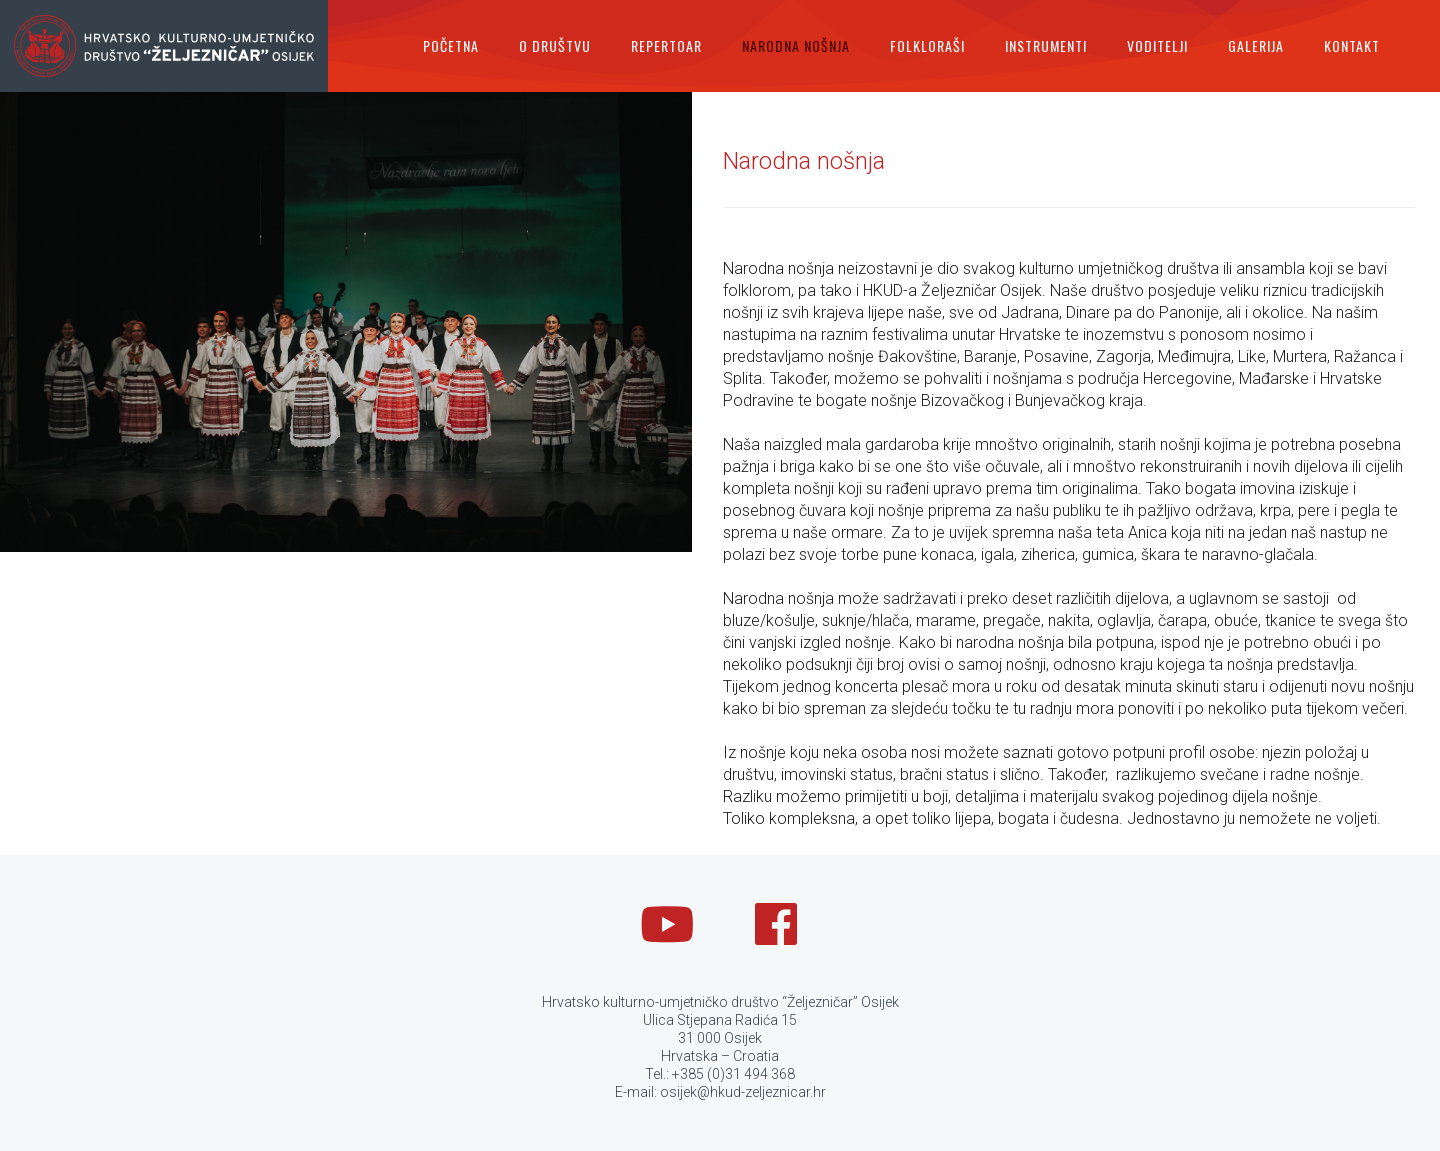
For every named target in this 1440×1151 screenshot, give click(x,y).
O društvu (555, 45)
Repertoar (666, 45)
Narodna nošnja (796, 45)
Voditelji (1157, 45)
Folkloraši (927, 45)
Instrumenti (1046, 45)
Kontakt (1352, 45)
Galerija (1256, 45)
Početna (451, 45)
